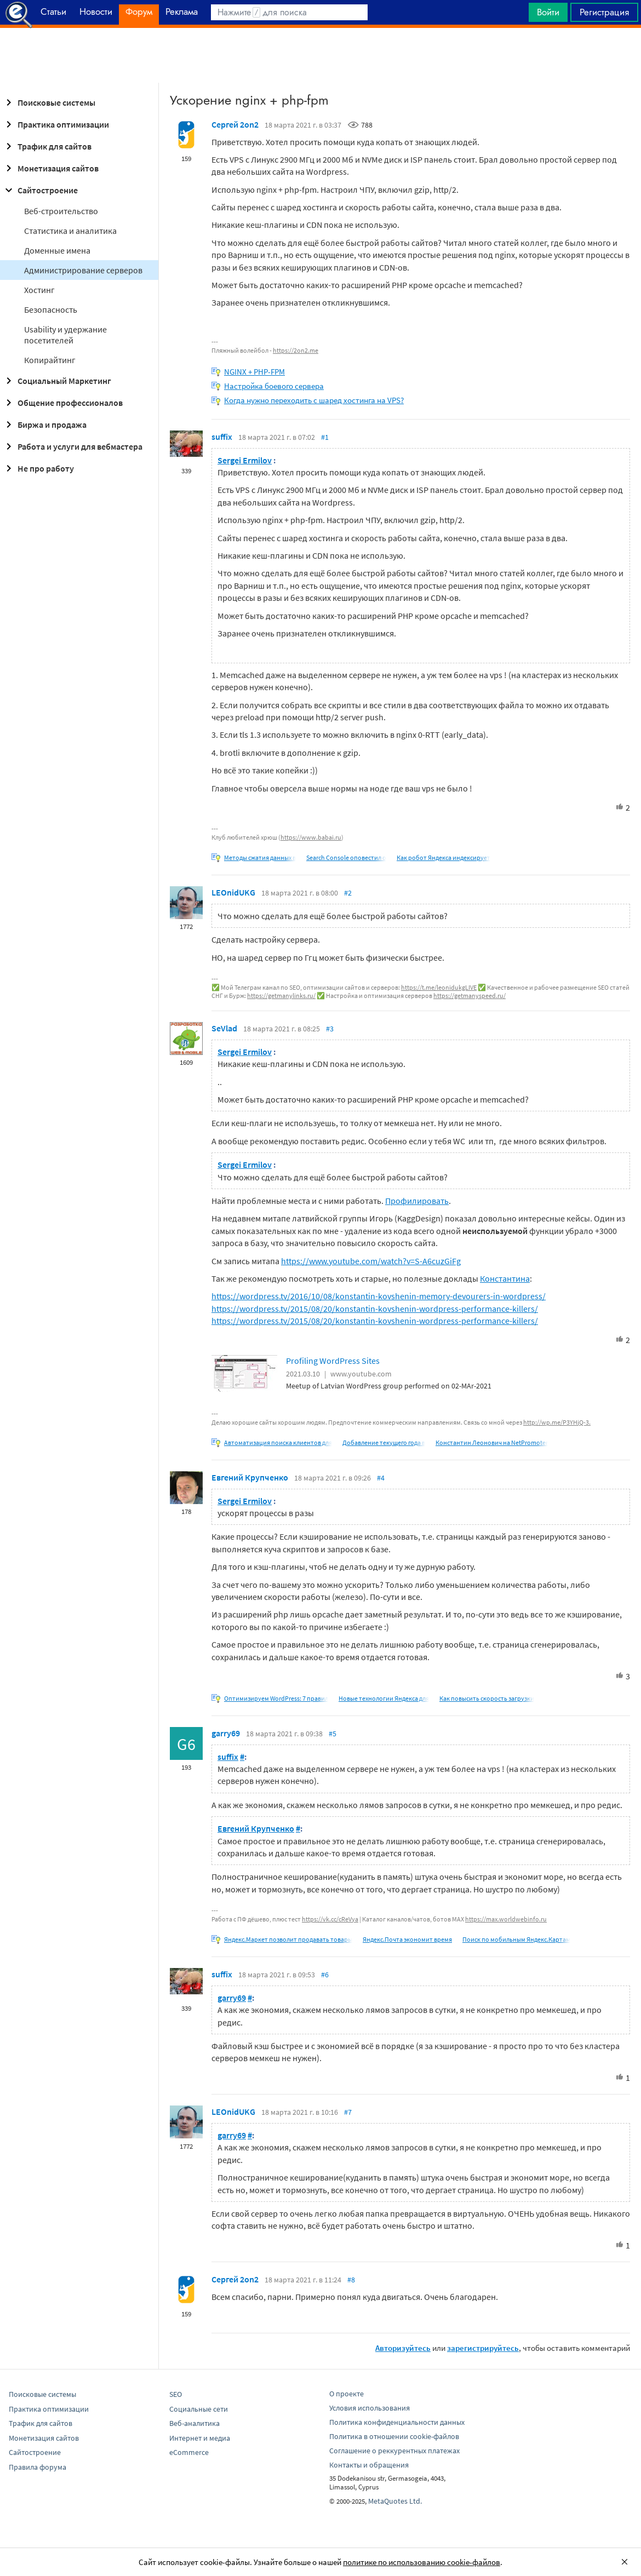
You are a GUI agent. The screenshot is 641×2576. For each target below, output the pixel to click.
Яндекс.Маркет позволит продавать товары (288, 1939)
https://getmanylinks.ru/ (281, 995)
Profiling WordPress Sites (333, 1360)
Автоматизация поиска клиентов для (278, 1442)
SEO (175, 2394)
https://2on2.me (295, 350)
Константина (505, 1278)
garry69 (225, 1733)
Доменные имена (57, 250)
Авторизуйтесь (403, 2348)
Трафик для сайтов (46, 146)
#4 (381, 1478)
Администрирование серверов (83, 270)
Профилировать (417, 1200)
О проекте (346, 2394)
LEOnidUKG (233, 892)
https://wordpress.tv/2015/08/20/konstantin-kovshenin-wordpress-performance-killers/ (374, 1308)
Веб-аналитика (194, 2423)
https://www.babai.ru (311, 837)
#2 (348, 893)
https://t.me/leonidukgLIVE (439, 987)
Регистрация (604, 12)
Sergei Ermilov (245, 460)
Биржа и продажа (44, 424)
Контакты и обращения (369, 2465)
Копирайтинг (50, 359)
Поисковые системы (48, 102)
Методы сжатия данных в (260, 857)
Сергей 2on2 (235, 124)
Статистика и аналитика (70, 230)
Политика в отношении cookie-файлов (394, 2436)
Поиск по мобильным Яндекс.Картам (516, 1939)
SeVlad (224, 1028)
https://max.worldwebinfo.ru (506, 1919)
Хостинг (39, 289)
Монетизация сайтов (50, 168)
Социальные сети (198, 2409)
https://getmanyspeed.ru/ (469, 995)
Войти (548, 12)
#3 (330, 1029)
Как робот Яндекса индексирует (443, 857)
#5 (332, 1734)
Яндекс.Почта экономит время (407, 1939)
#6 (325, 1975)
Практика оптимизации (55, 124)
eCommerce (189, 2452)
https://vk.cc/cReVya (330, 1919)
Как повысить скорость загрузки (486, 1698)
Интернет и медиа (199, 2438)
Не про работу (38, 468)
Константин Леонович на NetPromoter (492, 1442)
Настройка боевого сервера (274, 386)
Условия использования (369, 2408)
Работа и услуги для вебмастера (72, 446)
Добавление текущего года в (383, 1442)
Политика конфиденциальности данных (397, 2422)
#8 (351, 2280)
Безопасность (50, 309)
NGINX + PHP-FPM (254, 371)
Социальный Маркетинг (56, 380)
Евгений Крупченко (249, 1477)
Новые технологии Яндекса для (384, 1698)
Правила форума (37, 2467)
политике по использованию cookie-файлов (421, 2562)
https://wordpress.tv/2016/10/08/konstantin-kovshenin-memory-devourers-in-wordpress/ (378, 1295)
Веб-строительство (61, 210)
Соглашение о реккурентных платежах (394, 2450)
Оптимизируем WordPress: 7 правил (276, 1698)
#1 (325, 437)
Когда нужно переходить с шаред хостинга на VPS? (314, 400)
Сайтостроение (40, 190)
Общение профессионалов (62, 402)
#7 (348, 2112)
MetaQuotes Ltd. (395, 2501)
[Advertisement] (320, 55)
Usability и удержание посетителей (65, 335)
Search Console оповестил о (346, 857)
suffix (221, 436)
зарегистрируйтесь (483, 2348)
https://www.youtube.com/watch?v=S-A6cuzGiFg (371, 1260)
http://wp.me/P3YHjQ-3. (557, 1422)
